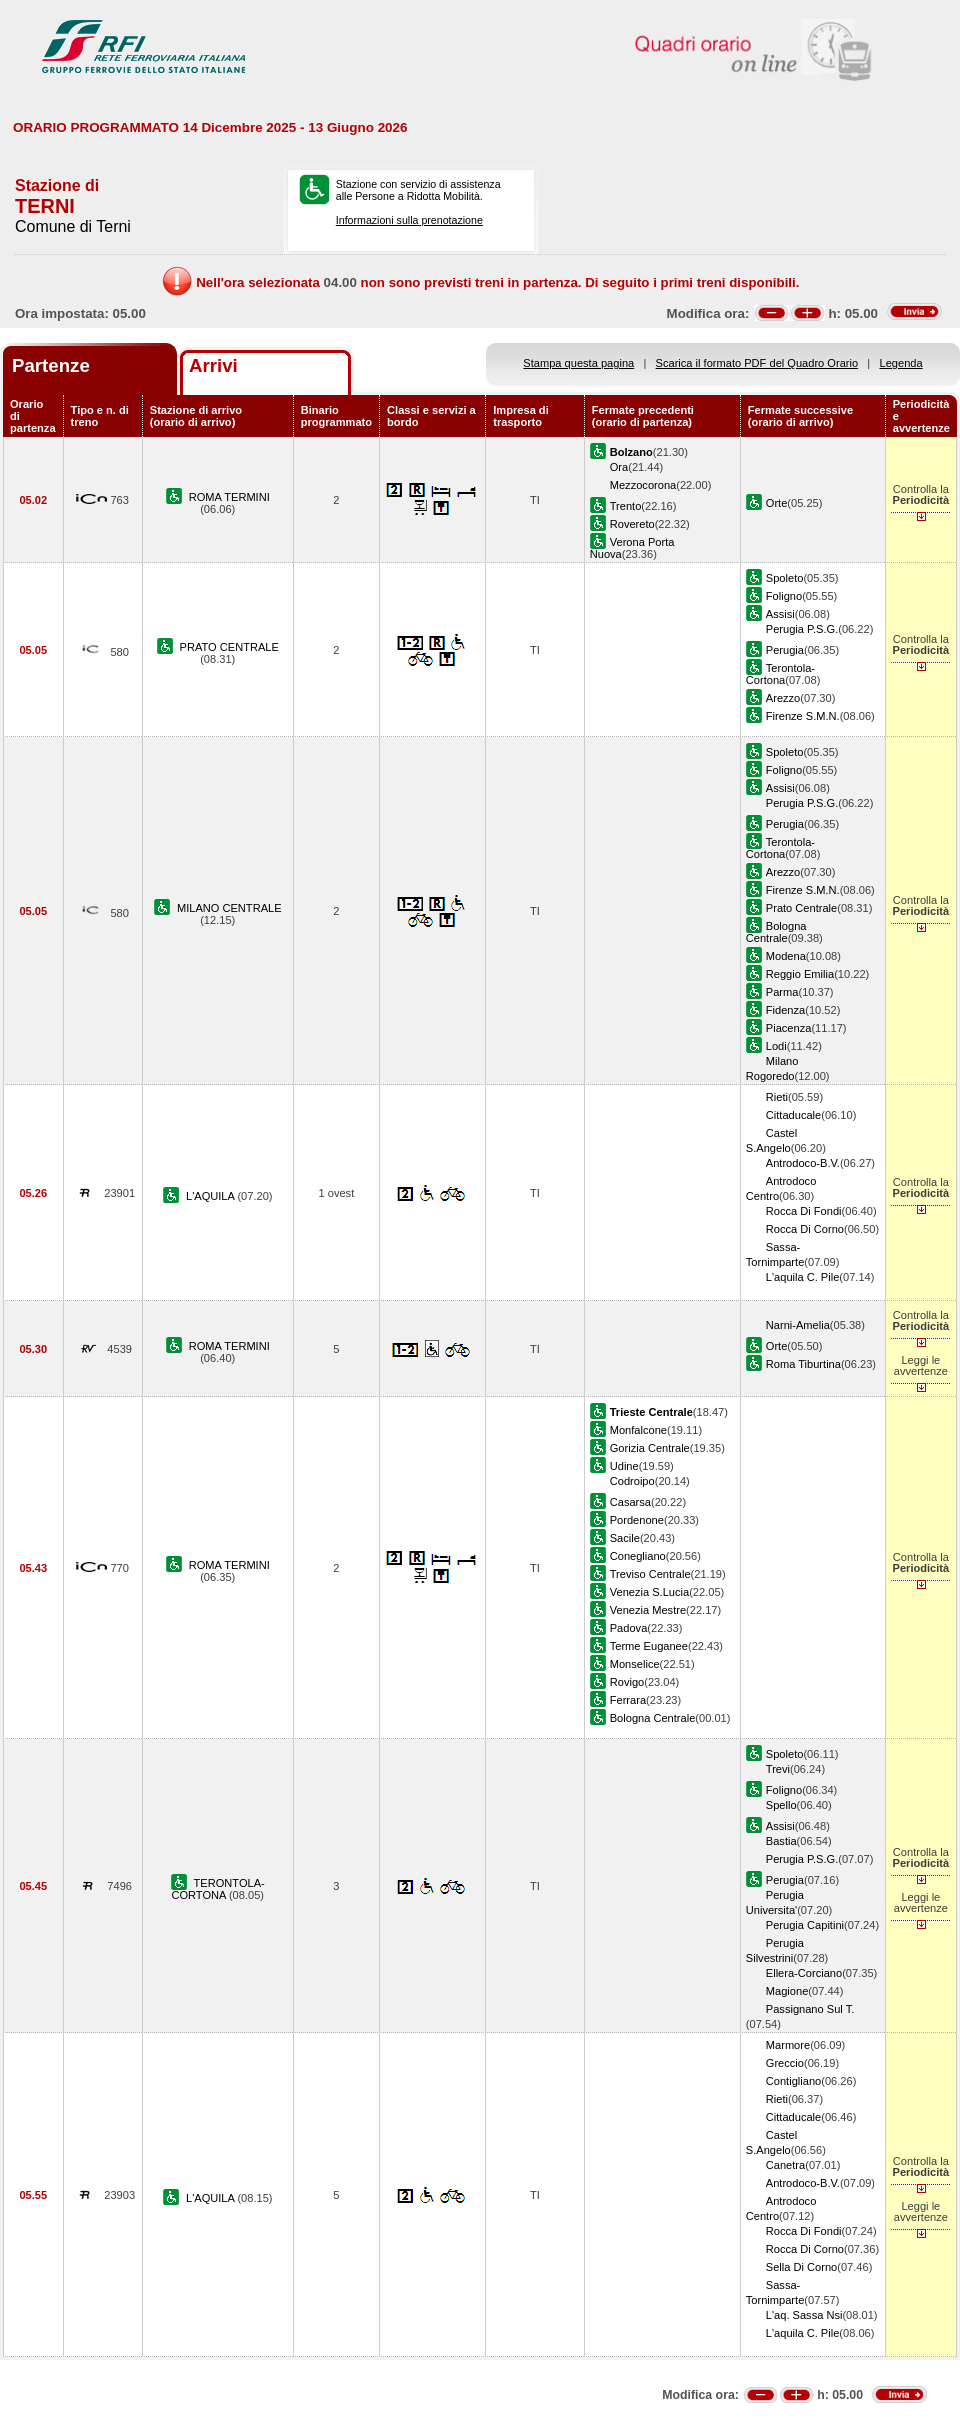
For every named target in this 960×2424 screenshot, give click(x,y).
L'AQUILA (211, 1196)
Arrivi (213, 365)
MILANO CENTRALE (229, 908)
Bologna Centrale (776, 932)
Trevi (778, 1769)
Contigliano (793, 2081)
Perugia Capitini (805, 1925)
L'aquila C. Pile (803, 1277)
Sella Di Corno (801, 2267)
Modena (786, 956)
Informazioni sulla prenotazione (409, 220)
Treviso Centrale (650, 1574)
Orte (777, 503)
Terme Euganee (649, 1646)
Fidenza (785, 1010)
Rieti (777, 1097)
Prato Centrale (801, 908)
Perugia (785, 650)
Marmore (788, 2045)
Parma (782, 992)
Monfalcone (638, 1430)
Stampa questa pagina (578, 363)
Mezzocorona (643, 485)
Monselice (635, 1664)
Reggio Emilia (800, 974)
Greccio (785, 2063)
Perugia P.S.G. (802, 629)
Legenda (901, 363)
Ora (619, 467)
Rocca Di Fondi (804, 1211)
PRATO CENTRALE (229, 647)
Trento (626, 506)
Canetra (785, 2165)
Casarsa (630, 1502)
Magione (787, 1991)
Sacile (625, 1538)
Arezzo (783, 698)
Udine (624, 1466)
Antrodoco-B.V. (803, 1163)
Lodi (776, 1046)
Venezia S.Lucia (649, 1592)
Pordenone (637, 1520)
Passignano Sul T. (810, 2009)
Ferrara (628, 1700)
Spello (781, 1805)
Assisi (780, 614)
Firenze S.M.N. (803, 716)
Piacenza (789, 1028)
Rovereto (632, 524)
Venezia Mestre (648, 1610)
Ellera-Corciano (804, 1973)
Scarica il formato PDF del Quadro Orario (757, 363)
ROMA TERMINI (229, 497)
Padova (629, 1628)
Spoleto (785, 578)
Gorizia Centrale (650, 1448)
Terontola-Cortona (780, 674)
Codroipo (632, 1481)
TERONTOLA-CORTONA (217, 1889)
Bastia (781, 1841)
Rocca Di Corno (805, 1229)
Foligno (784, 596)
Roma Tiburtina (803, 1364)
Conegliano (638, 1556)
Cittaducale (793, 1115)
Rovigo (627, 1682)
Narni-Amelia (798, 1325)
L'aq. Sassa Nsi (804, 2315)
